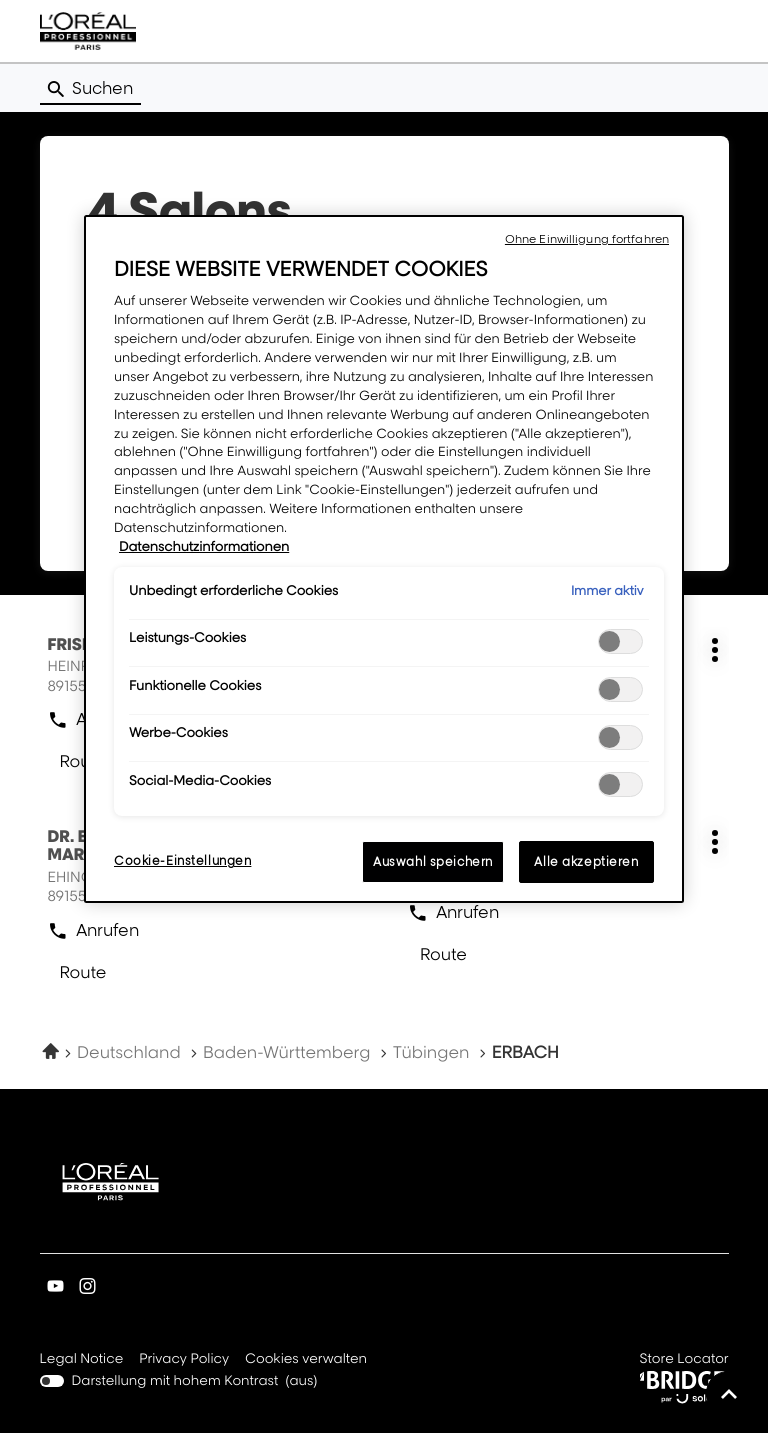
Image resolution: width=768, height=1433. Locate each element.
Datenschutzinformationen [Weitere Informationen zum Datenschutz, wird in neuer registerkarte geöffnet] (204, 547)
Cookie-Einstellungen (182, 860)
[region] (384, 559)
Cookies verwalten (306, 1359)
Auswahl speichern (433, 861)
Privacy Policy (184, 1360)
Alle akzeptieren (586, 861)
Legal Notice (82, 1360)
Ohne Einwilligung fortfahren (587, 239)
